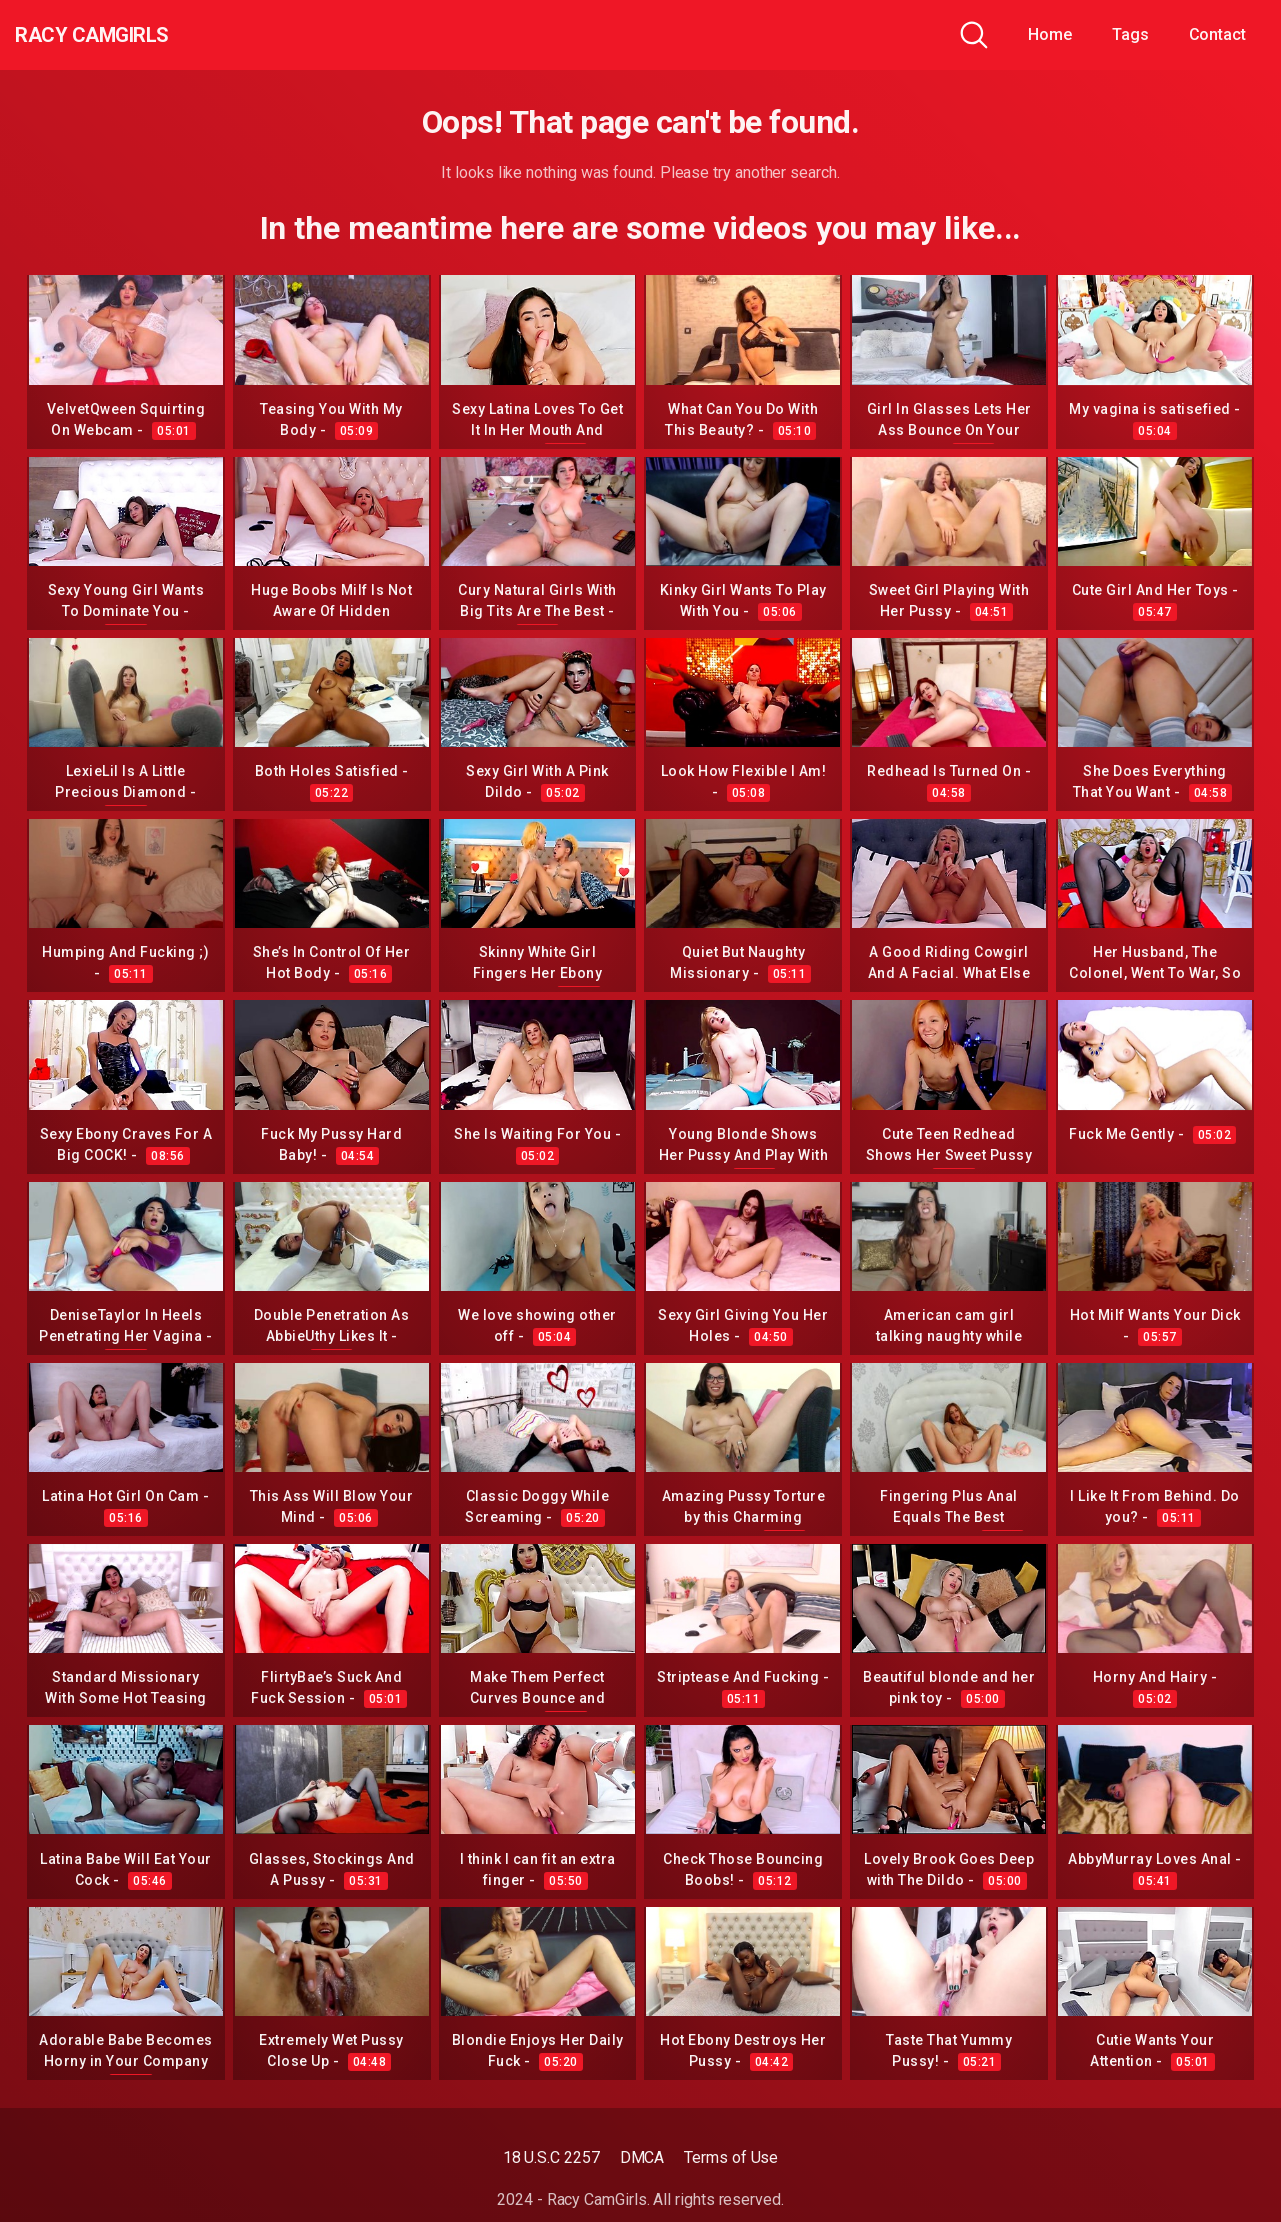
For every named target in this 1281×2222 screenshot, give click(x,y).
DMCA (642, 2157)
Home (1050, 34)
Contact (1217, 34)
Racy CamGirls (123, 35)
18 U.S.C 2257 (551, 2157)
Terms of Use (731, 2157)
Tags (1130, 34)
